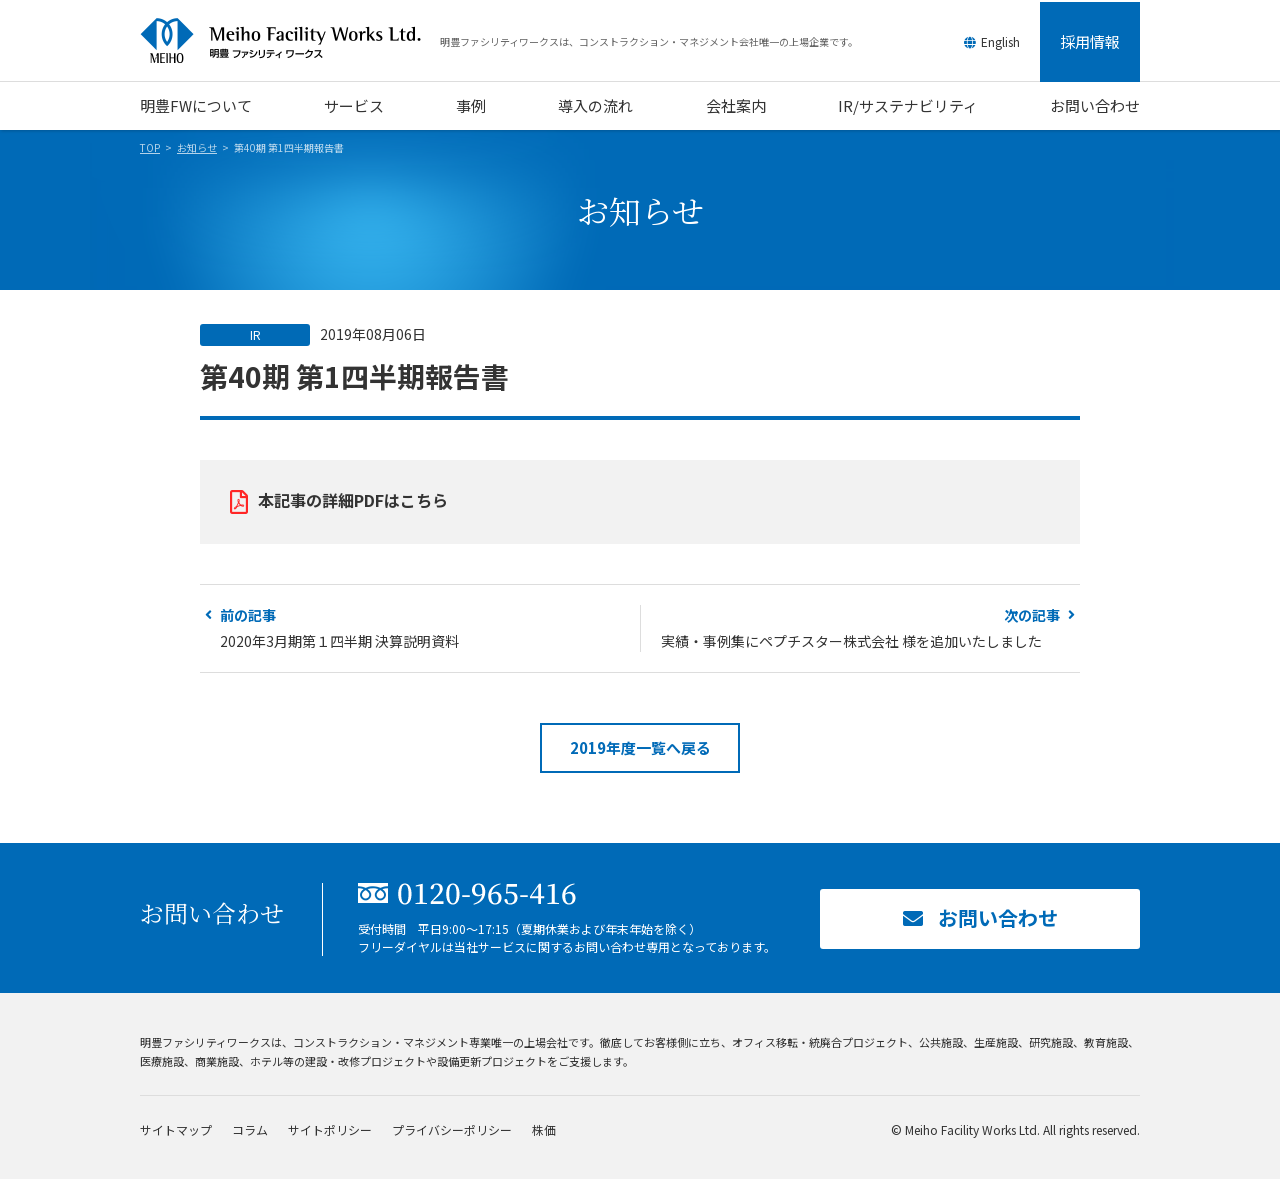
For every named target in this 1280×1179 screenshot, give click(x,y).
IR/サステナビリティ (908, 105)
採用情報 (1090, 41)
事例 (471, 105)
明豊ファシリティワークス (290, 41)
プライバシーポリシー (452, 1129)
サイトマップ (176, 1129)
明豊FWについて (196, 105)
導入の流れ (595, 105)
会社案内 (736, 105)
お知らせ (197, 147)
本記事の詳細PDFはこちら (353, 500)
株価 (544, 1129)
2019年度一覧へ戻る (640, 747)
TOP (150, 147)
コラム (250, 1129)
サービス (354, 105)
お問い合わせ (1095, 105)
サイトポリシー (330, 1129)
